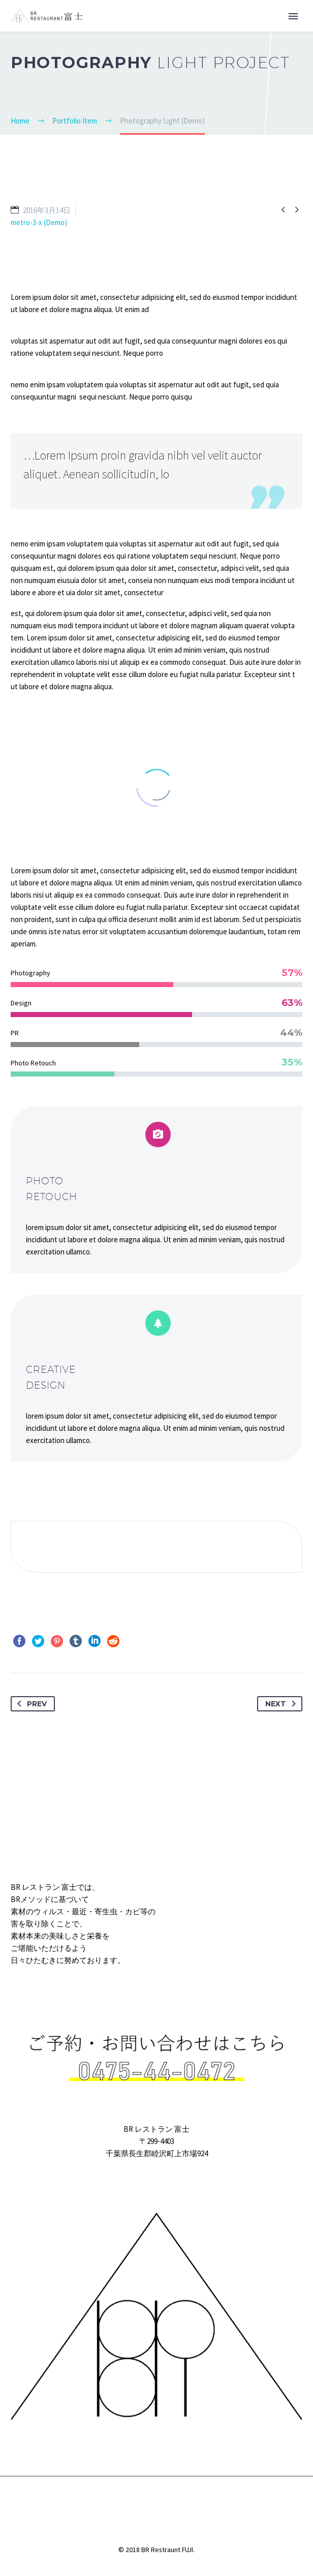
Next (282, 1703)
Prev (30, 1703)
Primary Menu (293, 16)
